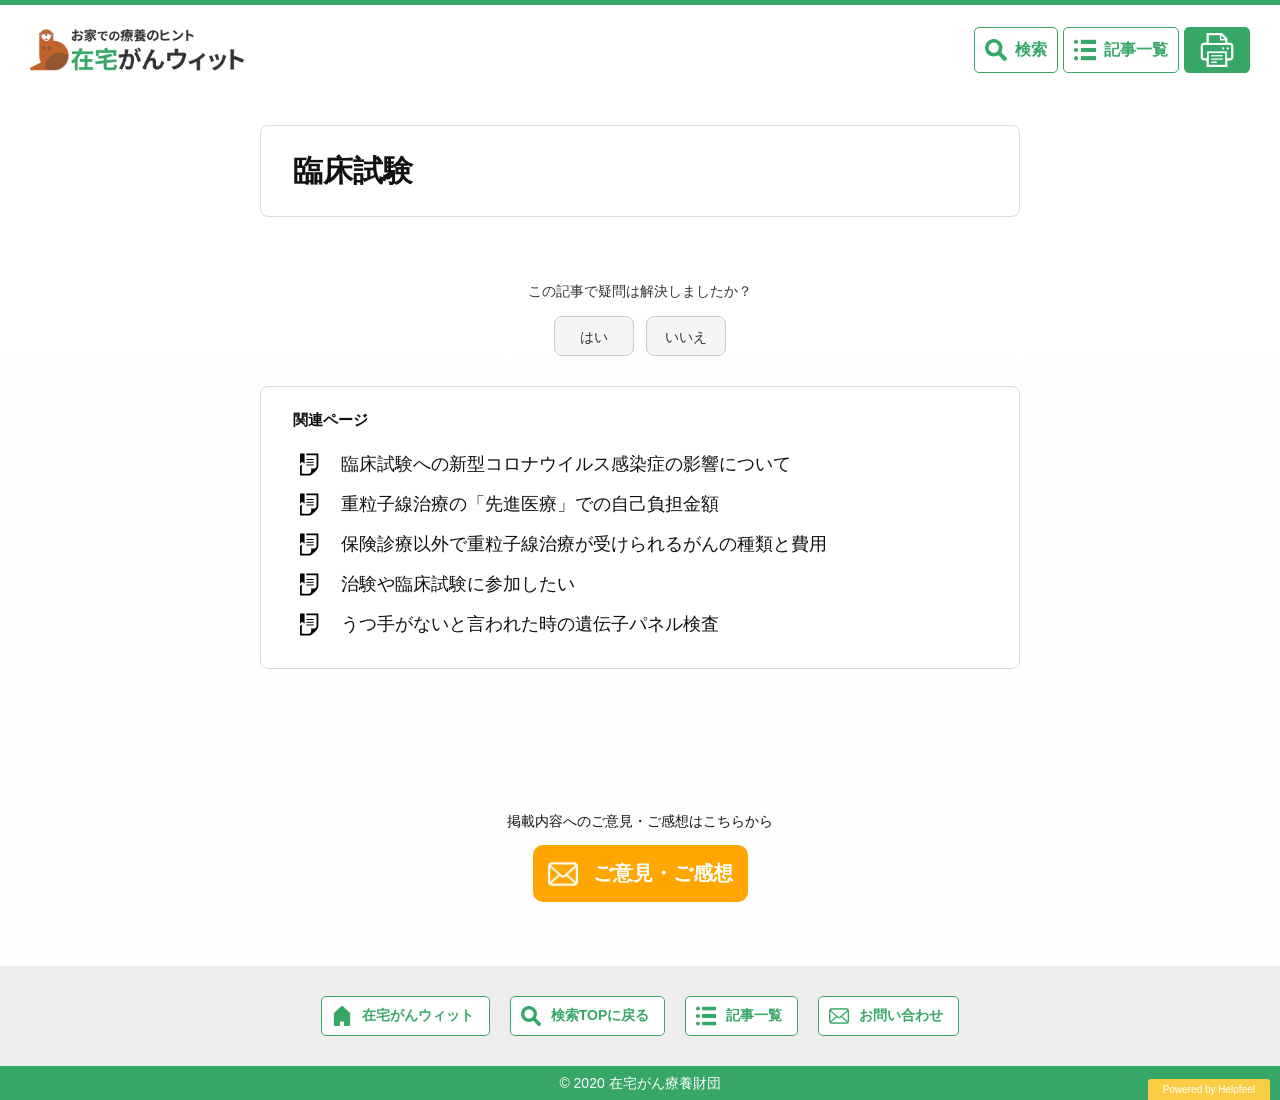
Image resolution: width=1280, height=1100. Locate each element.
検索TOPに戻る (600, 1015)
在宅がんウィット (418, 1015)
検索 (1031, 49)
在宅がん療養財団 (665, 1083)
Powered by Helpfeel (1209, 1089)
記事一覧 (1136, 49)
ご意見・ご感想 (663, 873)
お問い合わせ (901, 1015)
